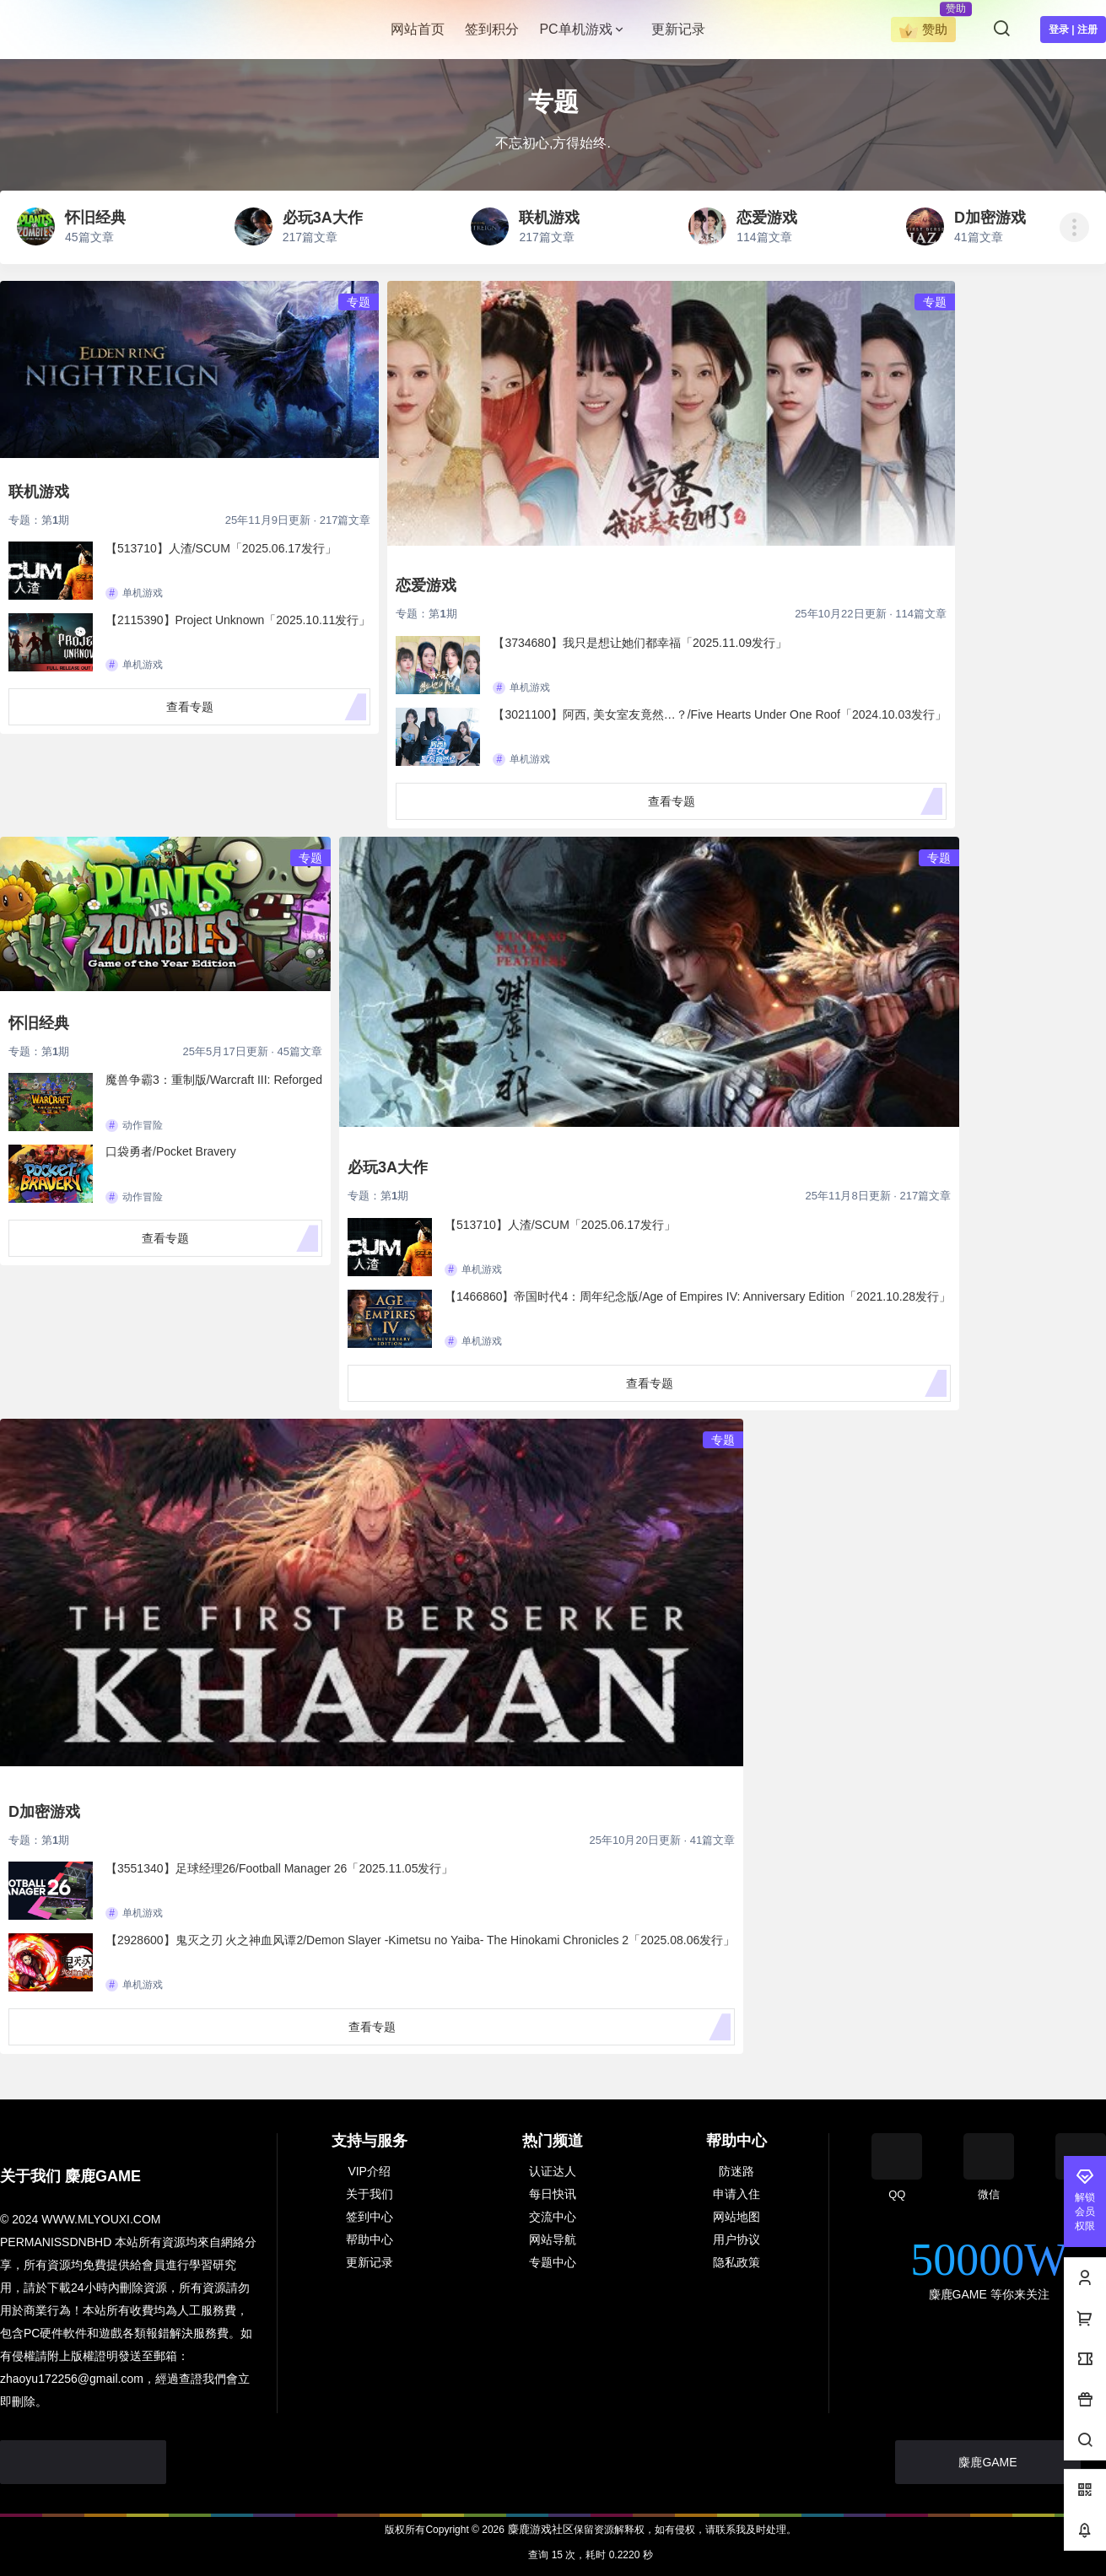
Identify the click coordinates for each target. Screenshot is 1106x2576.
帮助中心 (369, 2239)
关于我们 (369, 2194)
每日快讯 (552, 2194)
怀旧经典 (38, 1023)
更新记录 (369, 2262)
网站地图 (736, 2216)
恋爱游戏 (426, 585)
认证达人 (552, 2171)
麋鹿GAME (987, 2462)
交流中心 (552, 2216)
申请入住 (736, 2194)
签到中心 (369, 2216)
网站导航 (552, 2239)
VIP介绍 (369, 2171)
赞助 (923, 31)
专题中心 (552, 2262)
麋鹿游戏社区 (539, 2529)
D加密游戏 (44, 1811)
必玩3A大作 (388, 1167)
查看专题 (189, 707)
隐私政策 (736, 2262)
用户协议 (736, 2239)
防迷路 (736, 2171)
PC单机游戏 (582, 29)
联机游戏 (38, 491)
